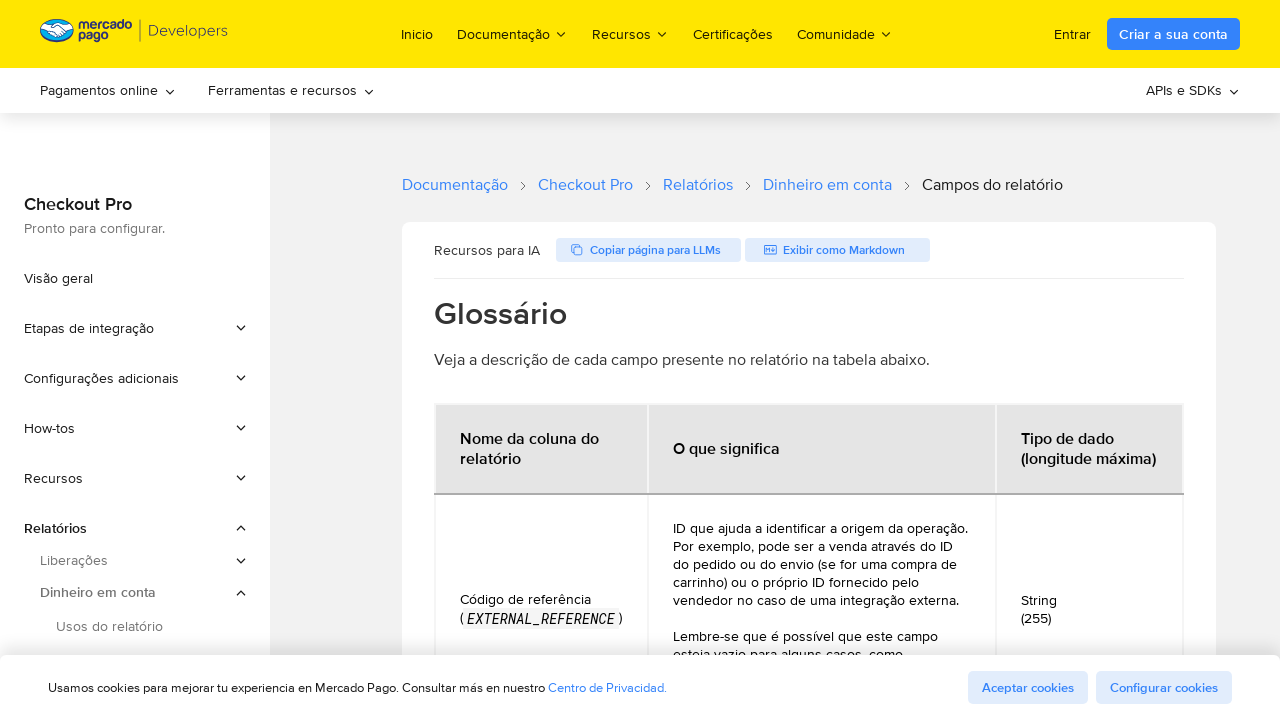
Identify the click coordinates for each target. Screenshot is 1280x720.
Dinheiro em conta (827, 184)
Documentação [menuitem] (512, 33)
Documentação (455, 184)
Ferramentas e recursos (291, 90)
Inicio (417, 34)
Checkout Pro (585, 184)
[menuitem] (108, 90)
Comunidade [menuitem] (845, 33)
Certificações (733, 34)
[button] (135, 328)
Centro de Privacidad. (607, 687)
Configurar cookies (1164, 687)
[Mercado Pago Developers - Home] (134, 34)
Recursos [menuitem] (630, 33)
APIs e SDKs (1193, 90)
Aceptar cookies (1028, 687)
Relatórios (698, 184)
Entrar (1072, 34)
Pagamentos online (108, 90)
